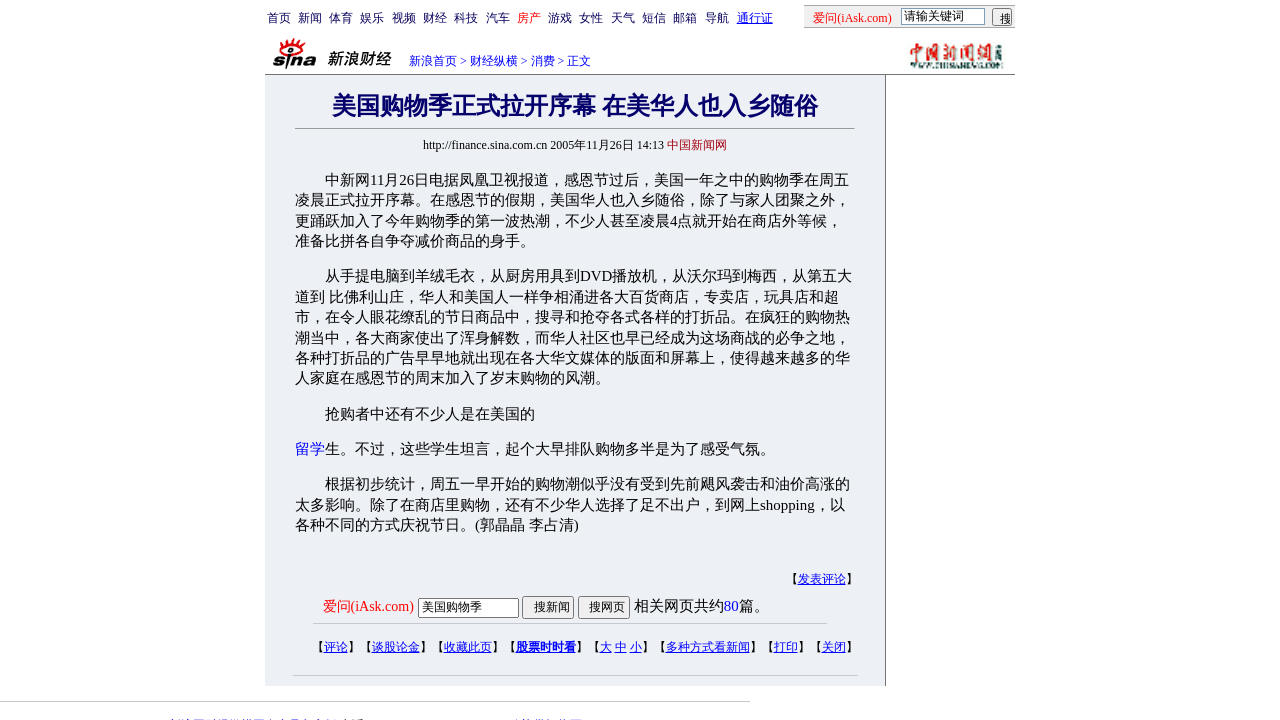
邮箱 (685, 18)
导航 (717, 18)
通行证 (755, 18)
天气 (623, 18)
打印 (786, 647)
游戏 (560, 18)
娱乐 (372, 18)
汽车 (498, 18)
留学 (310, 449)
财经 (435, 18)
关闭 (834, 647)
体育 (341, 18)
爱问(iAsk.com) (368, 606)
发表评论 (822, 579)
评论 (336, 647)
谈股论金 (396, 647)
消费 (543, 61)
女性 (591, 18)
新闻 (310, 18)
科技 (466, 18)
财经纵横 (494, 61)
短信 (654, 18)
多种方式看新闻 (708, 647)
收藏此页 (468, 647)
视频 (404, 18)
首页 (279, 18)
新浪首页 (433, 61)
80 (731, 606)
